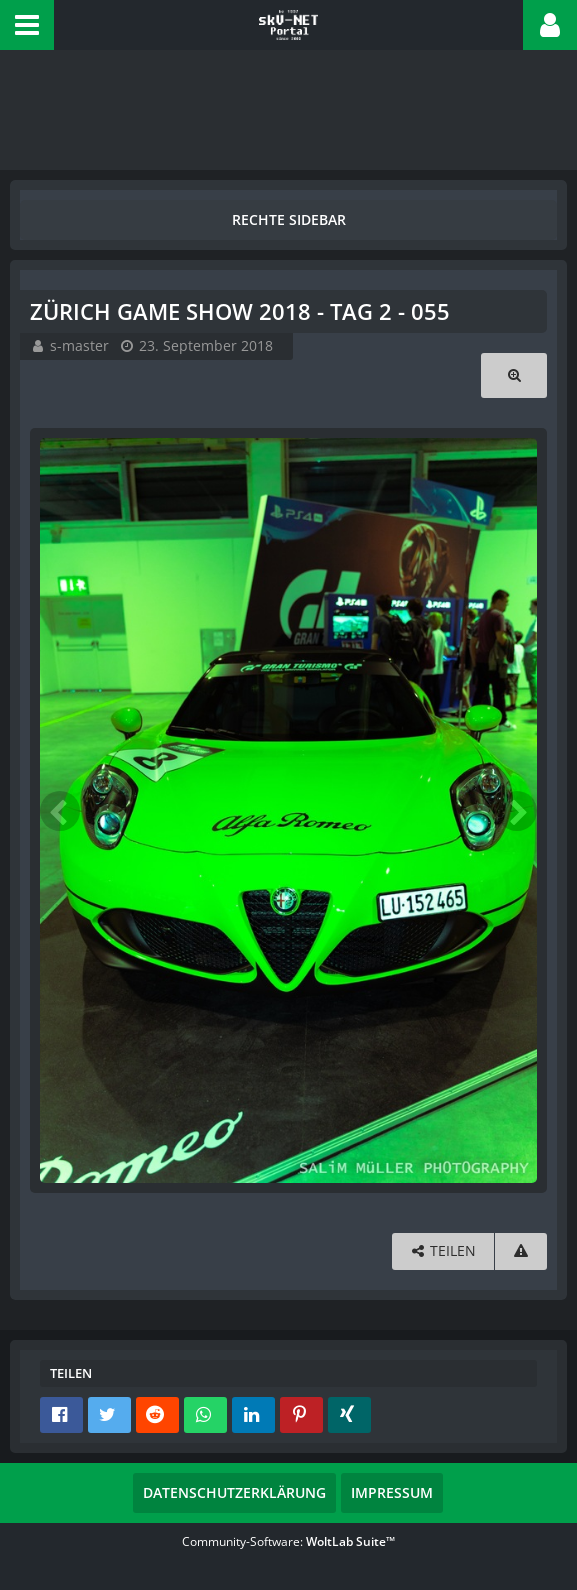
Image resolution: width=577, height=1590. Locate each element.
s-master (79, 345)
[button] (27, 25)
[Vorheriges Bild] (60, 811)
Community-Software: (288, 1541)
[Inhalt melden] (521, 1251)
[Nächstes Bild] (517, 811)
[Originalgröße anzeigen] (514, 375)
